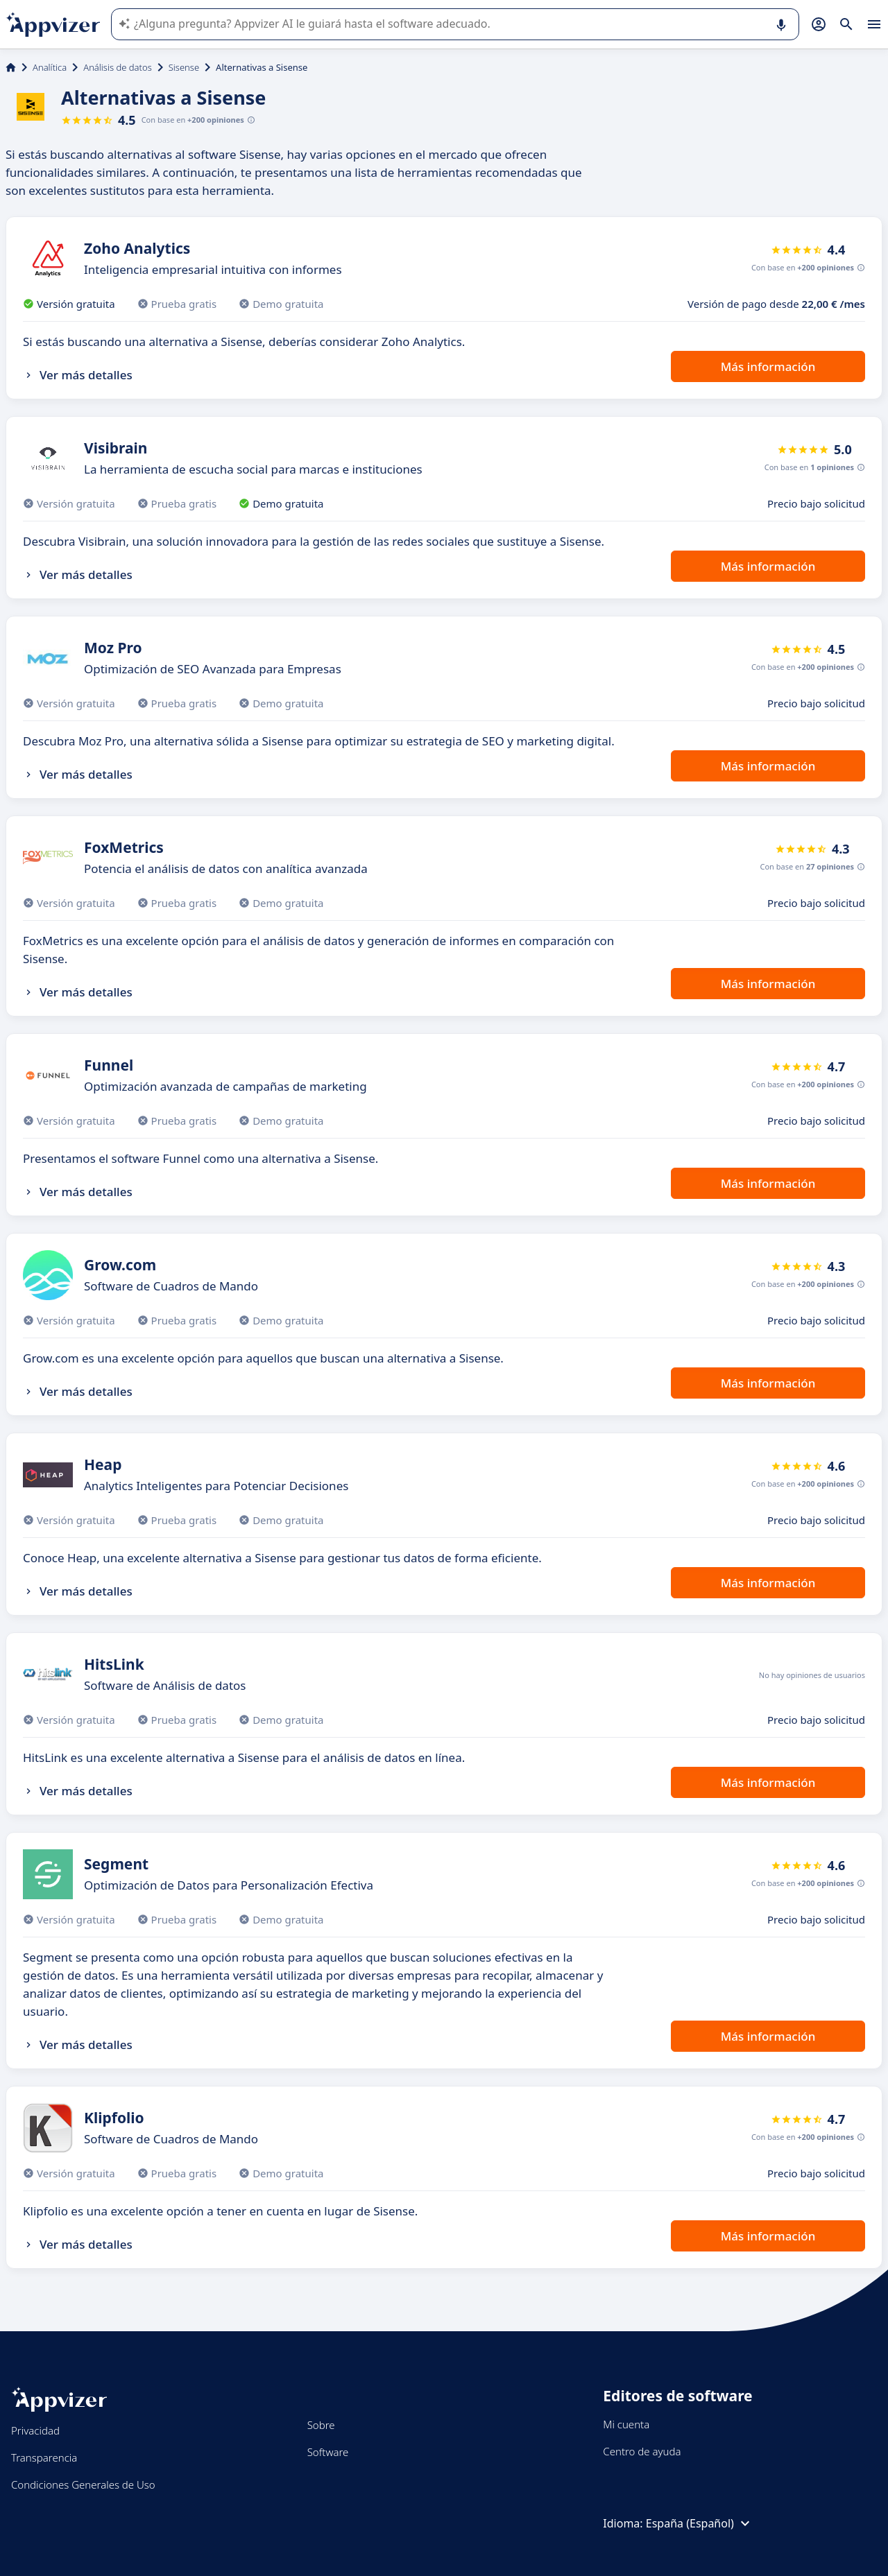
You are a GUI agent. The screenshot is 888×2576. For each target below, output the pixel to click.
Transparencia (44, 2457)
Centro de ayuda (642, 2451)
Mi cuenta (626, 2424)
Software (328, 2452)
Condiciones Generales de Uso (83, 2484)
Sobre (321, 2425)
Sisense (184, 67)
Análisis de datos (117, 67)
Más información (768, 366)
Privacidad (35, 2430)
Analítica (50, 67)
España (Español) (699, 2523)
